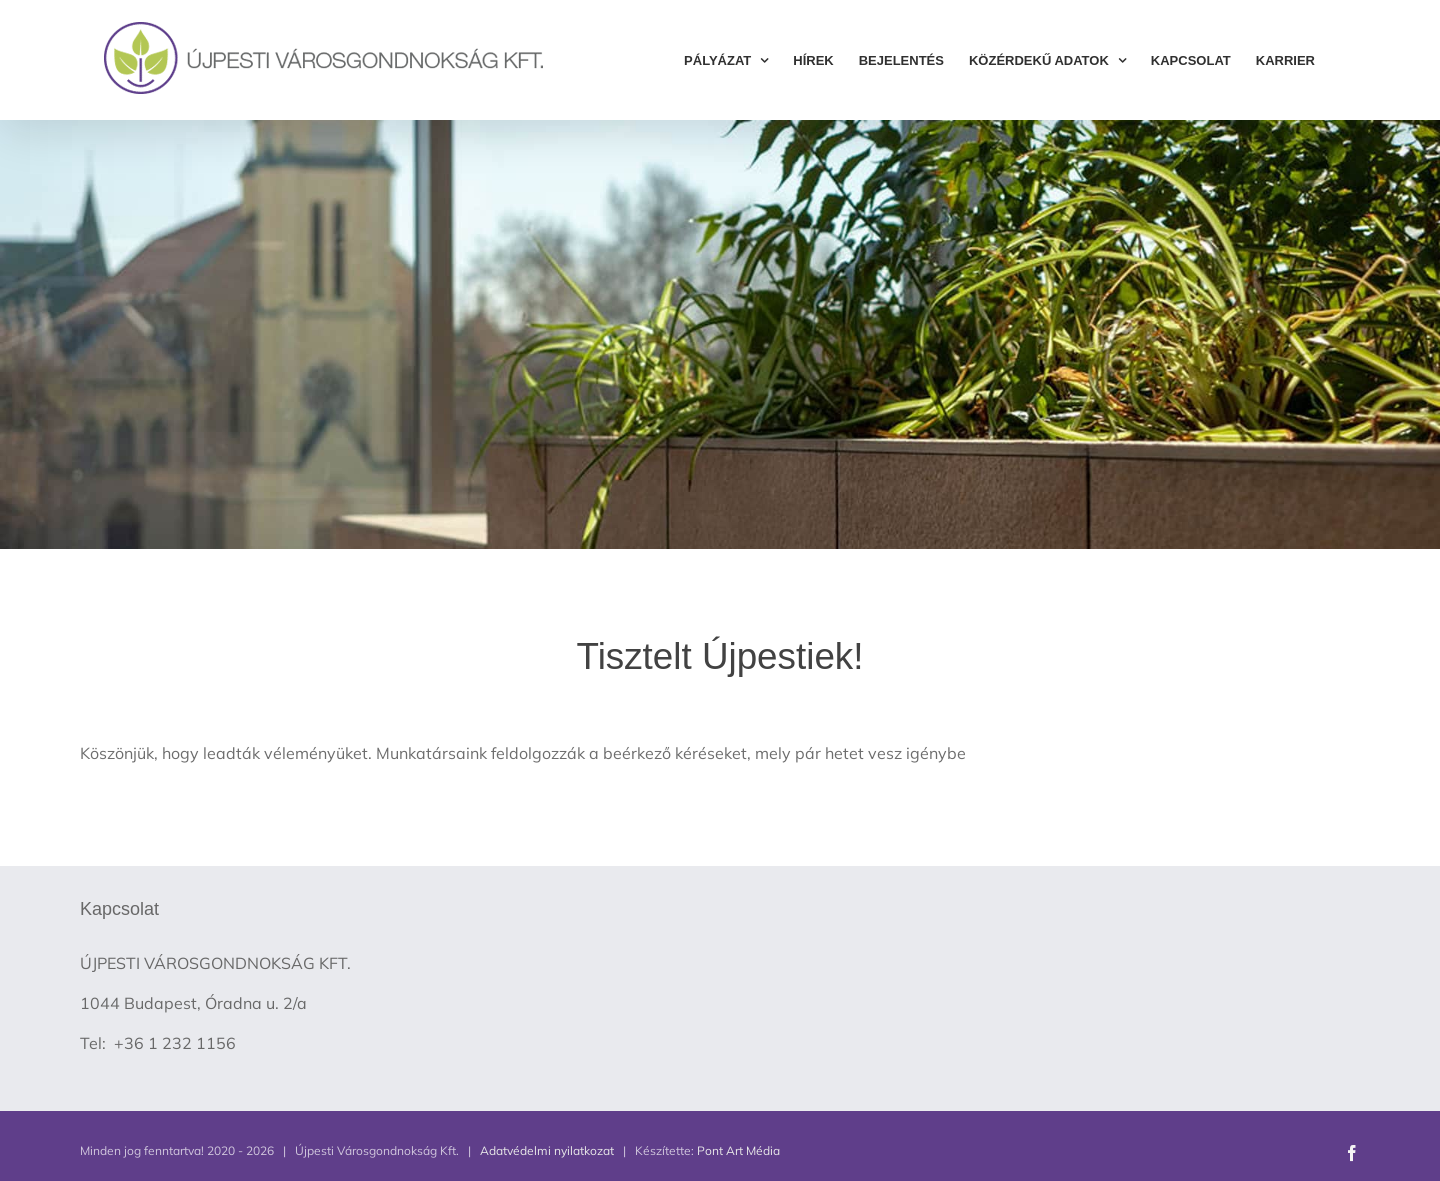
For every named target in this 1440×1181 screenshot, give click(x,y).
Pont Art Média (738, 1150)
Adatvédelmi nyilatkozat (547, 1150)
